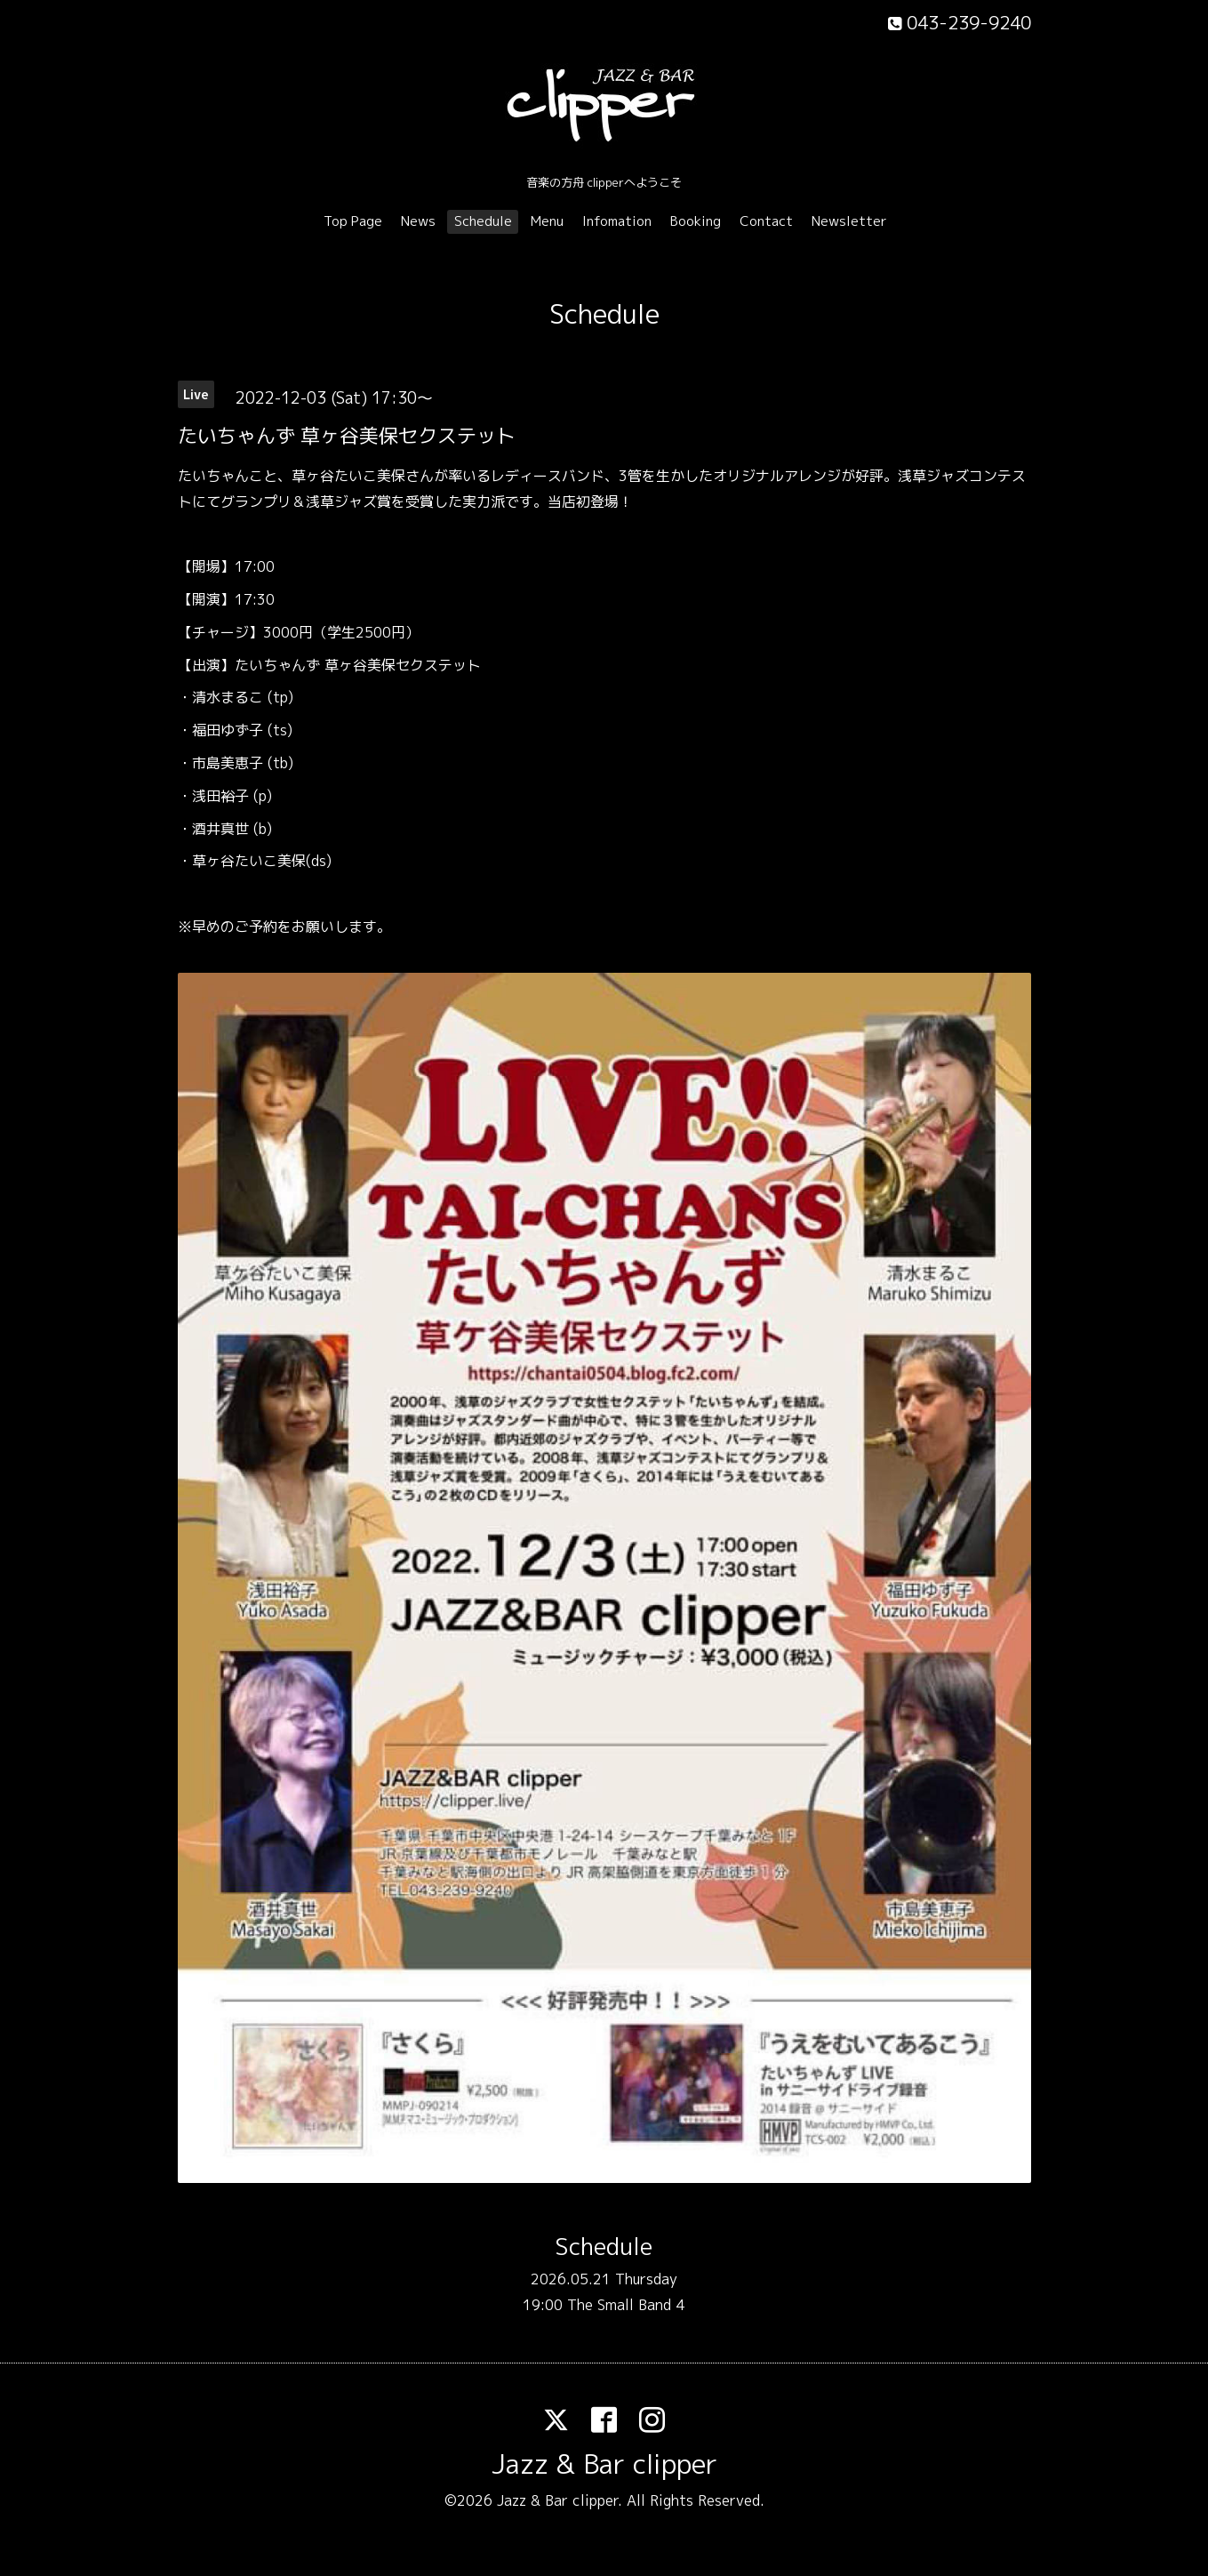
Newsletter (849, 221)
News (418, 221)
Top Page (353, 221)
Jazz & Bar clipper (604, 2464)
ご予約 (256, 926)
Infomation (617, 221)
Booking (695, 221)
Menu (547, 221)
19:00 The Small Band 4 (603, 2305)
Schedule (483, 221)
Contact (766, 221)
